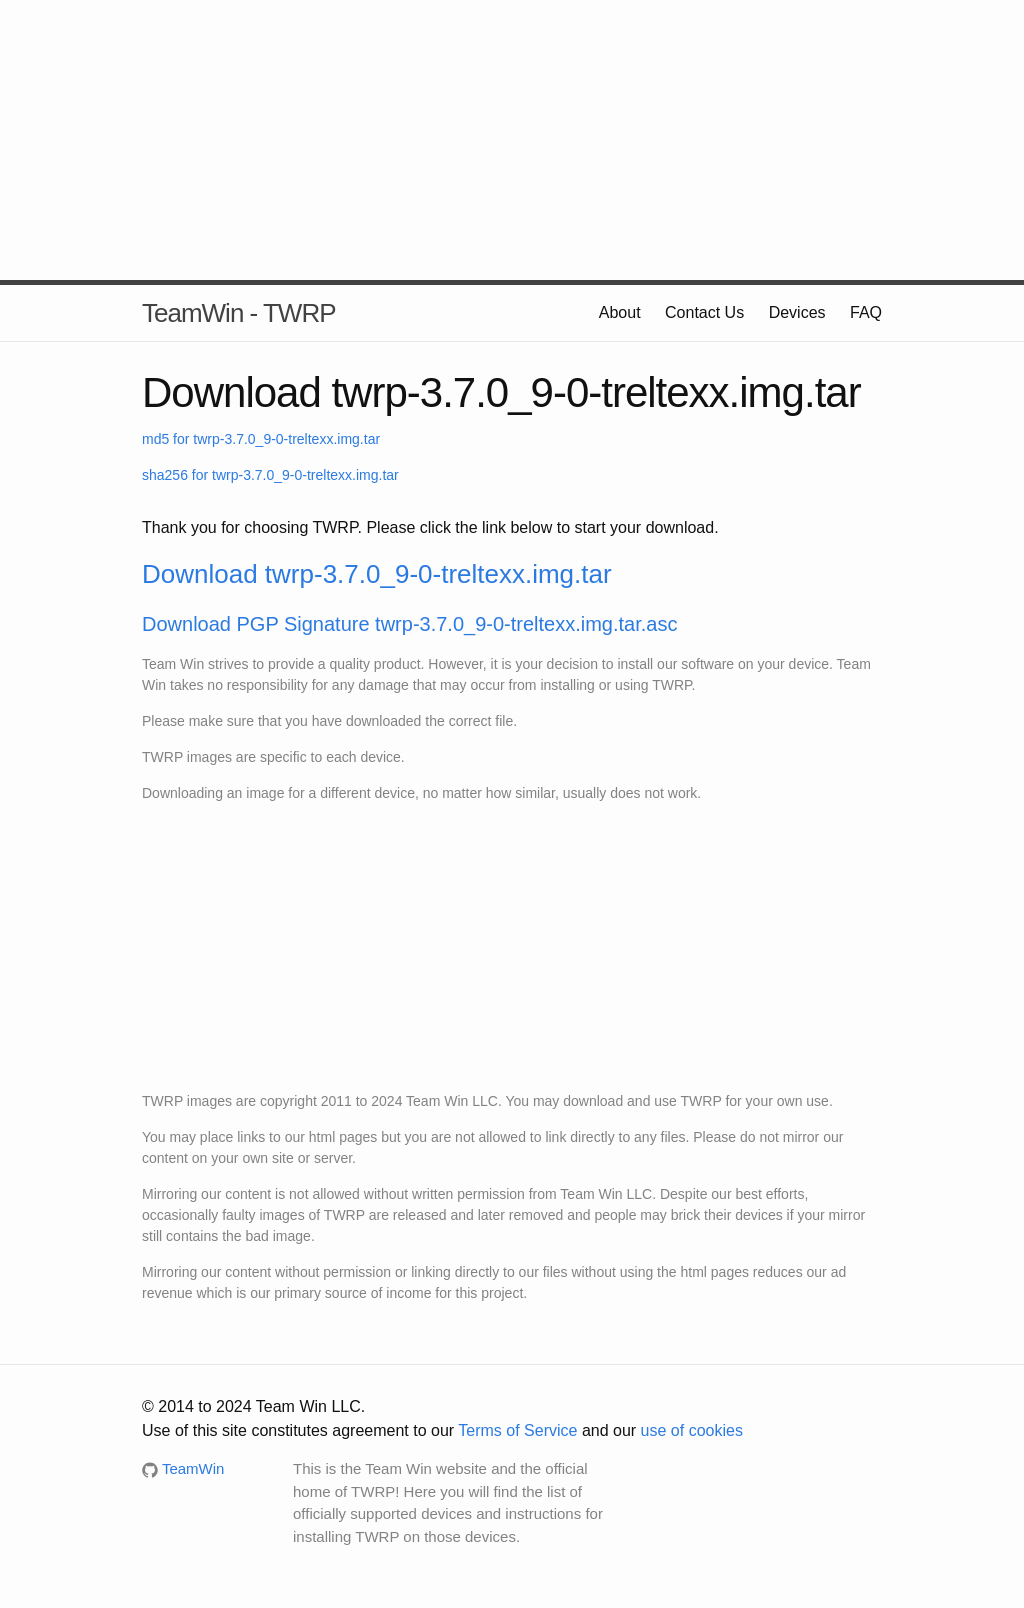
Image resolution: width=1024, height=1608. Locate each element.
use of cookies (692, 1430)
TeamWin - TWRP (239, 313)
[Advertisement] (512, 140)
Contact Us (704, 312)
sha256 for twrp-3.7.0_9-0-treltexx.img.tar (270, 475)
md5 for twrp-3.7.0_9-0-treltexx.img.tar (261, 439)
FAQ (866, 312)
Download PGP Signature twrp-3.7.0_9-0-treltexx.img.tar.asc (409, 624)
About (620, 312)
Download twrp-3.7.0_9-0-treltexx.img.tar (377, 574)
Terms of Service (517, 1430)
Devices (797, 312)
